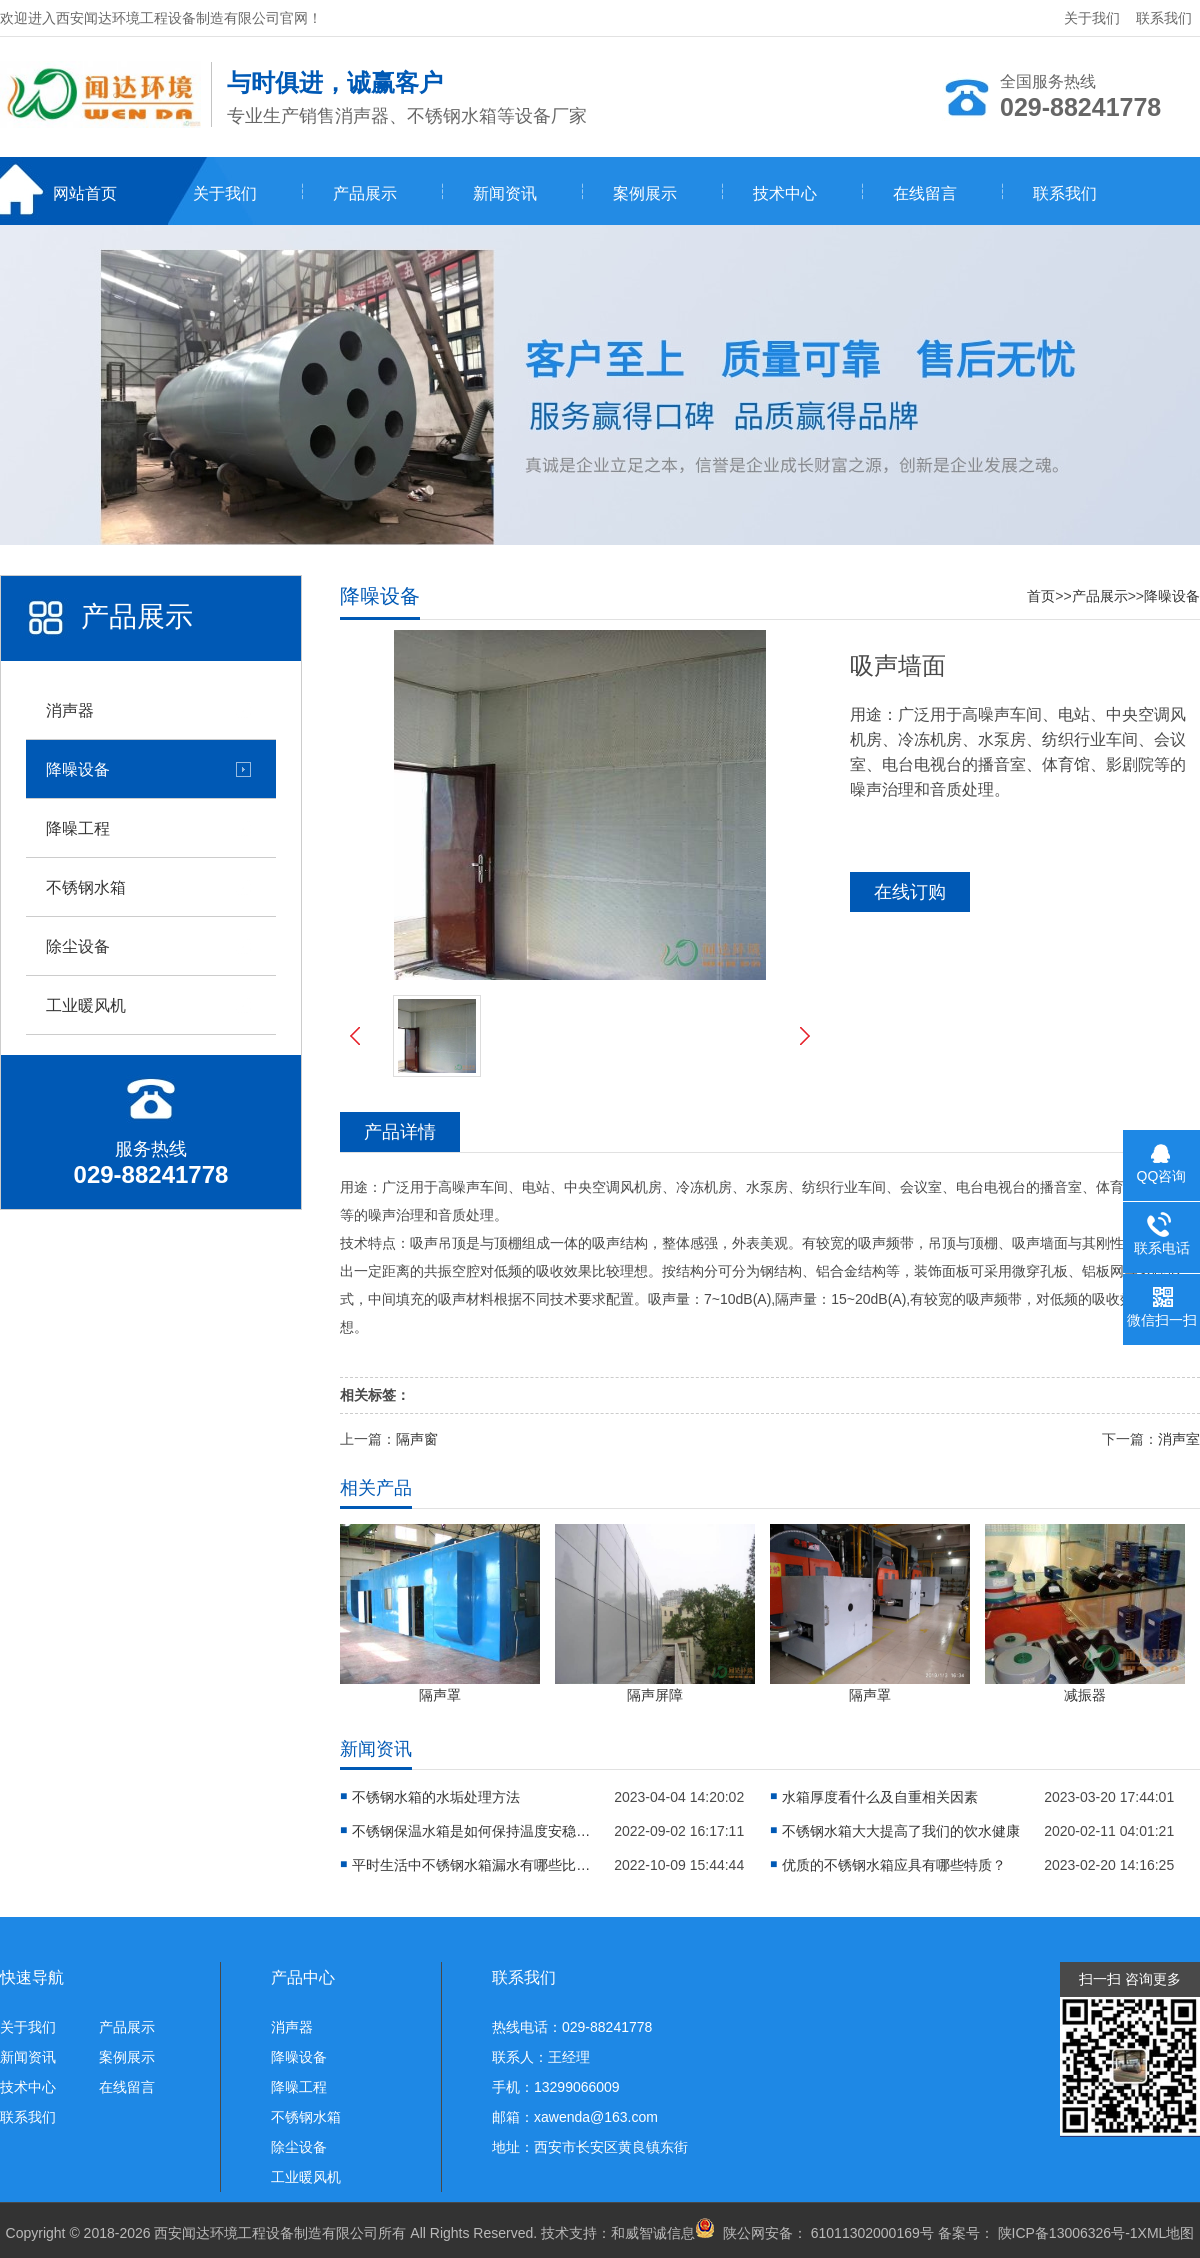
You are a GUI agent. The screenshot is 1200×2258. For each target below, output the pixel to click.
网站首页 (85, 193)
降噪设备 (78, 769)
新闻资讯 (505, 193)
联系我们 (1164, 18)
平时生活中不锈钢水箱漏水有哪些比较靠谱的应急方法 (472, 1865)
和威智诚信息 (653, 2233)
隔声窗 (417, 1439)
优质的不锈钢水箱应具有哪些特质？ (894, 1865)
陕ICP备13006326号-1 (1068, 2233)
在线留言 (925, 193)
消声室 (1179, 1439)
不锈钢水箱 (86, 887)
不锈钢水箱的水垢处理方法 (436, 1797)
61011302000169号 (870, 2233)
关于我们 (1092, 18)
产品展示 (365, 193)
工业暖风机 (86, 1005)
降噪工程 (78, 828)
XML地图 (1166, 2233)
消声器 (70, 710)
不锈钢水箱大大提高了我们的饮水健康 (901, 1831)
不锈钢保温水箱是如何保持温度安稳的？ (472, 1831)
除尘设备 (78, 946)
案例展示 (645, 193)
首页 (1041, 596)
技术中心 (785, 193)
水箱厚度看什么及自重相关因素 (880, 1797)
